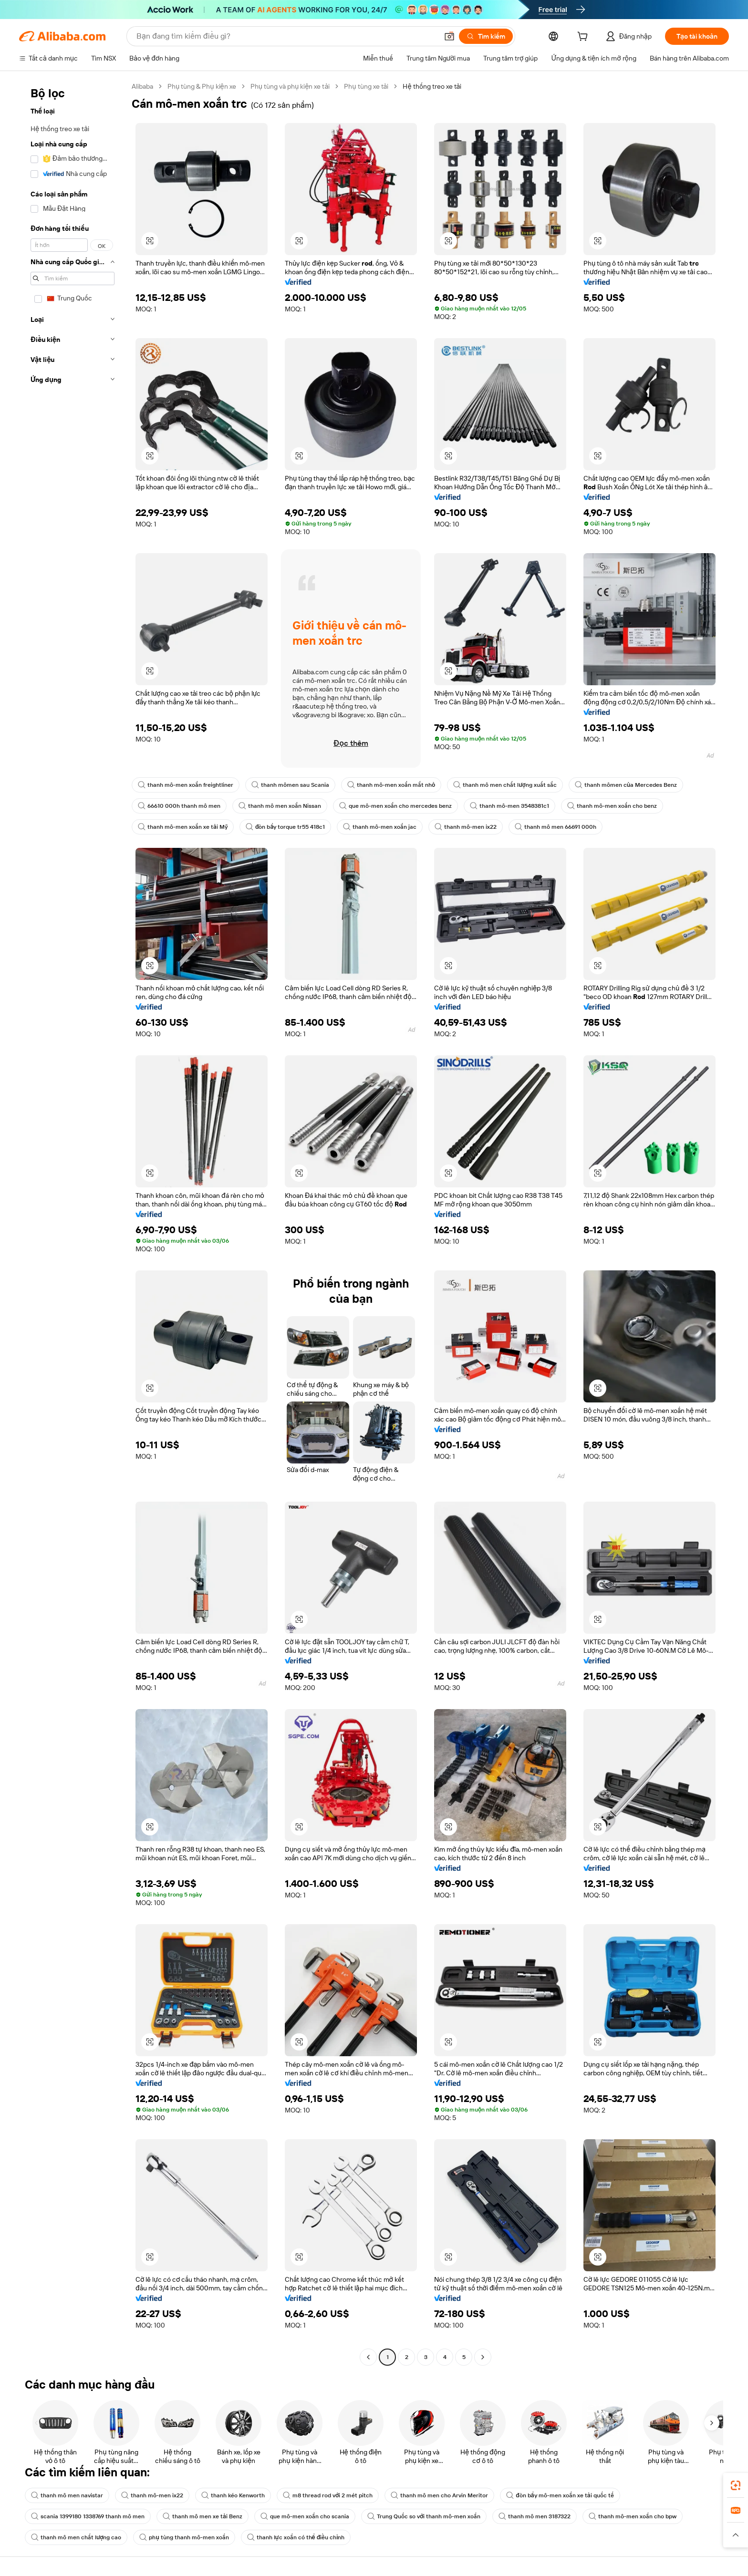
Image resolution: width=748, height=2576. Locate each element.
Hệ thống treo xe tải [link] (432, 86)
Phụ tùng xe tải (366, 86)
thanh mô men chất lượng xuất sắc (504, 785)
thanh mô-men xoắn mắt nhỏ (391, 785)
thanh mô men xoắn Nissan (280, 806)
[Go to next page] (482, 2357)
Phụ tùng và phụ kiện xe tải (290, 86)
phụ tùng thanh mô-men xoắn (184, 2537)
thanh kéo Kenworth (233, 2495)
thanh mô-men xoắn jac (379, 827)
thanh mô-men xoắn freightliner (185, 785)
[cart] (584, 37)
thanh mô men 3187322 (535, 2516)
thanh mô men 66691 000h (555, 827)
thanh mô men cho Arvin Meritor (439, 2495)
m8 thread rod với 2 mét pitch (328, 2495)
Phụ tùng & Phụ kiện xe (201, 86)
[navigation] (72, 1223)
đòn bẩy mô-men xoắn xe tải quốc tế (559, 2495)
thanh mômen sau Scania (290, 785)
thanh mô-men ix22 (466, 827)
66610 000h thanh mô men (179, 806)
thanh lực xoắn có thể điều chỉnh (295, 2537)
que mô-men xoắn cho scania (304, 2516)
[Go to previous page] (368, 2357)
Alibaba (142, 86)
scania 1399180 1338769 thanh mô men (88, 2516)
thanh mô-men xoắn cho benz (612, 806)
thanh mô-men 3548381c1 (509, 806)
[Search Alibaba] (286, 36)
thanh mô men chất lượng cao (76, 2537)
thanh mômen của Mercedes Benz (626, 785)
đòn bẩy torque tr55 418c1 (285, 827)
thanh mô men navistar (67, 2495)
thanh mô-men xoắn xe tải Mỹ (183, 827)
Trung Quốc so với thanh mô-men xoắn (423, 2516)
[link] (735, 2485)
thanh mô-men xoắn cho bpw (632, 2516)
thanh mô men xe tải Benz (202, 2516)
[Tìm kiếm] (486, 36)
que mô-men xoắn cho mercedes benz (395, 806)
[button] (449, 36)
